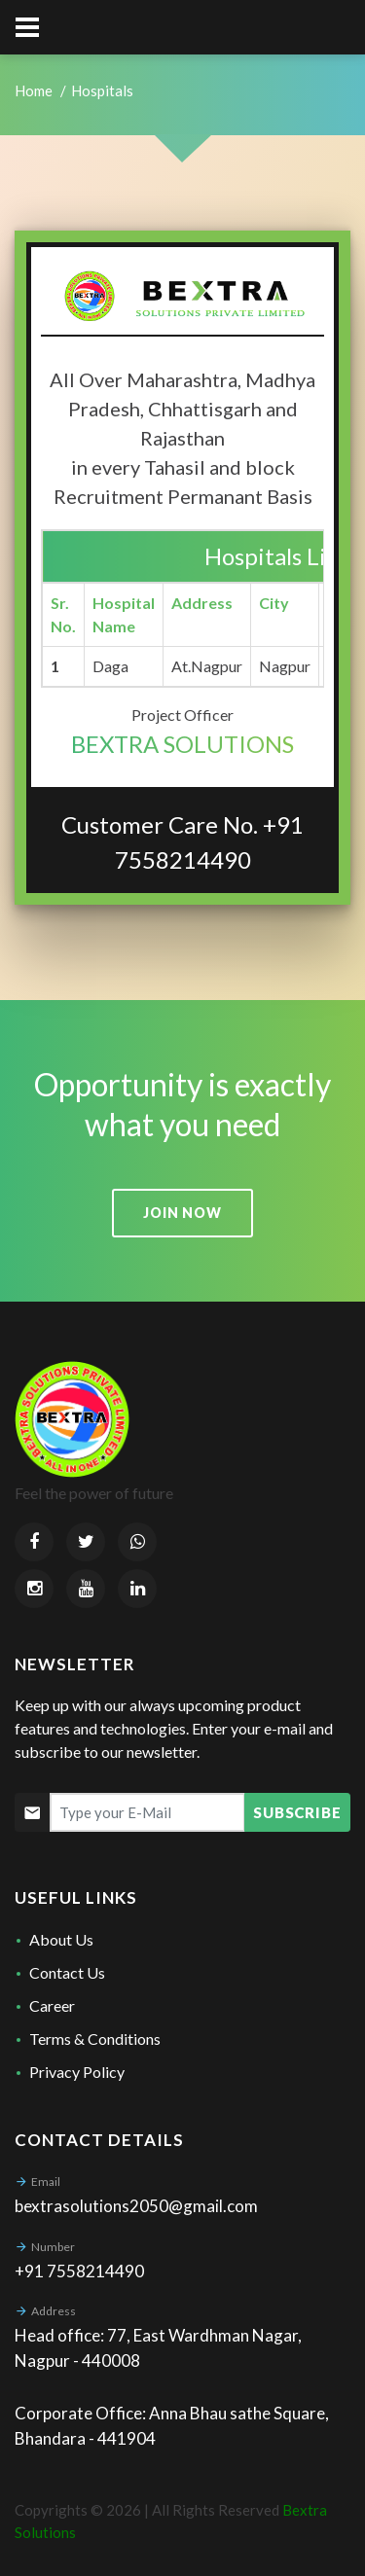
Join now (182, 1212)
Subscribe (297, 1812)
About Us (61, 1939)
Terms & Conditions (95, 2038)
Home (34, 90)
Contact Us (67, 1972)
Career (52, 2005)
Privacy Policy (77, 2071)
